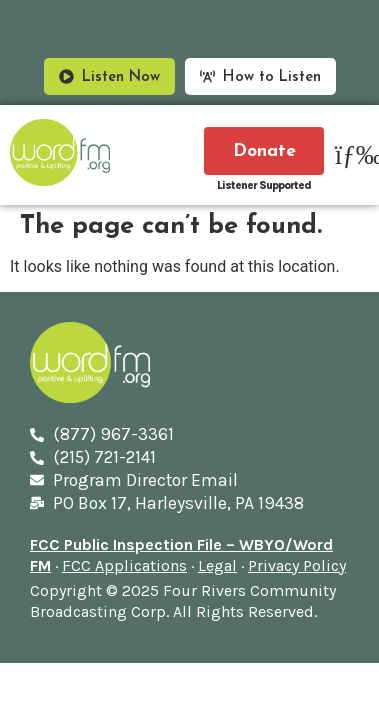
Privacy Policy (297, 565)
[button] (351, 155)
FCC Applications (124, 565)
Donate (264, 151)
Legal (217, 565)
